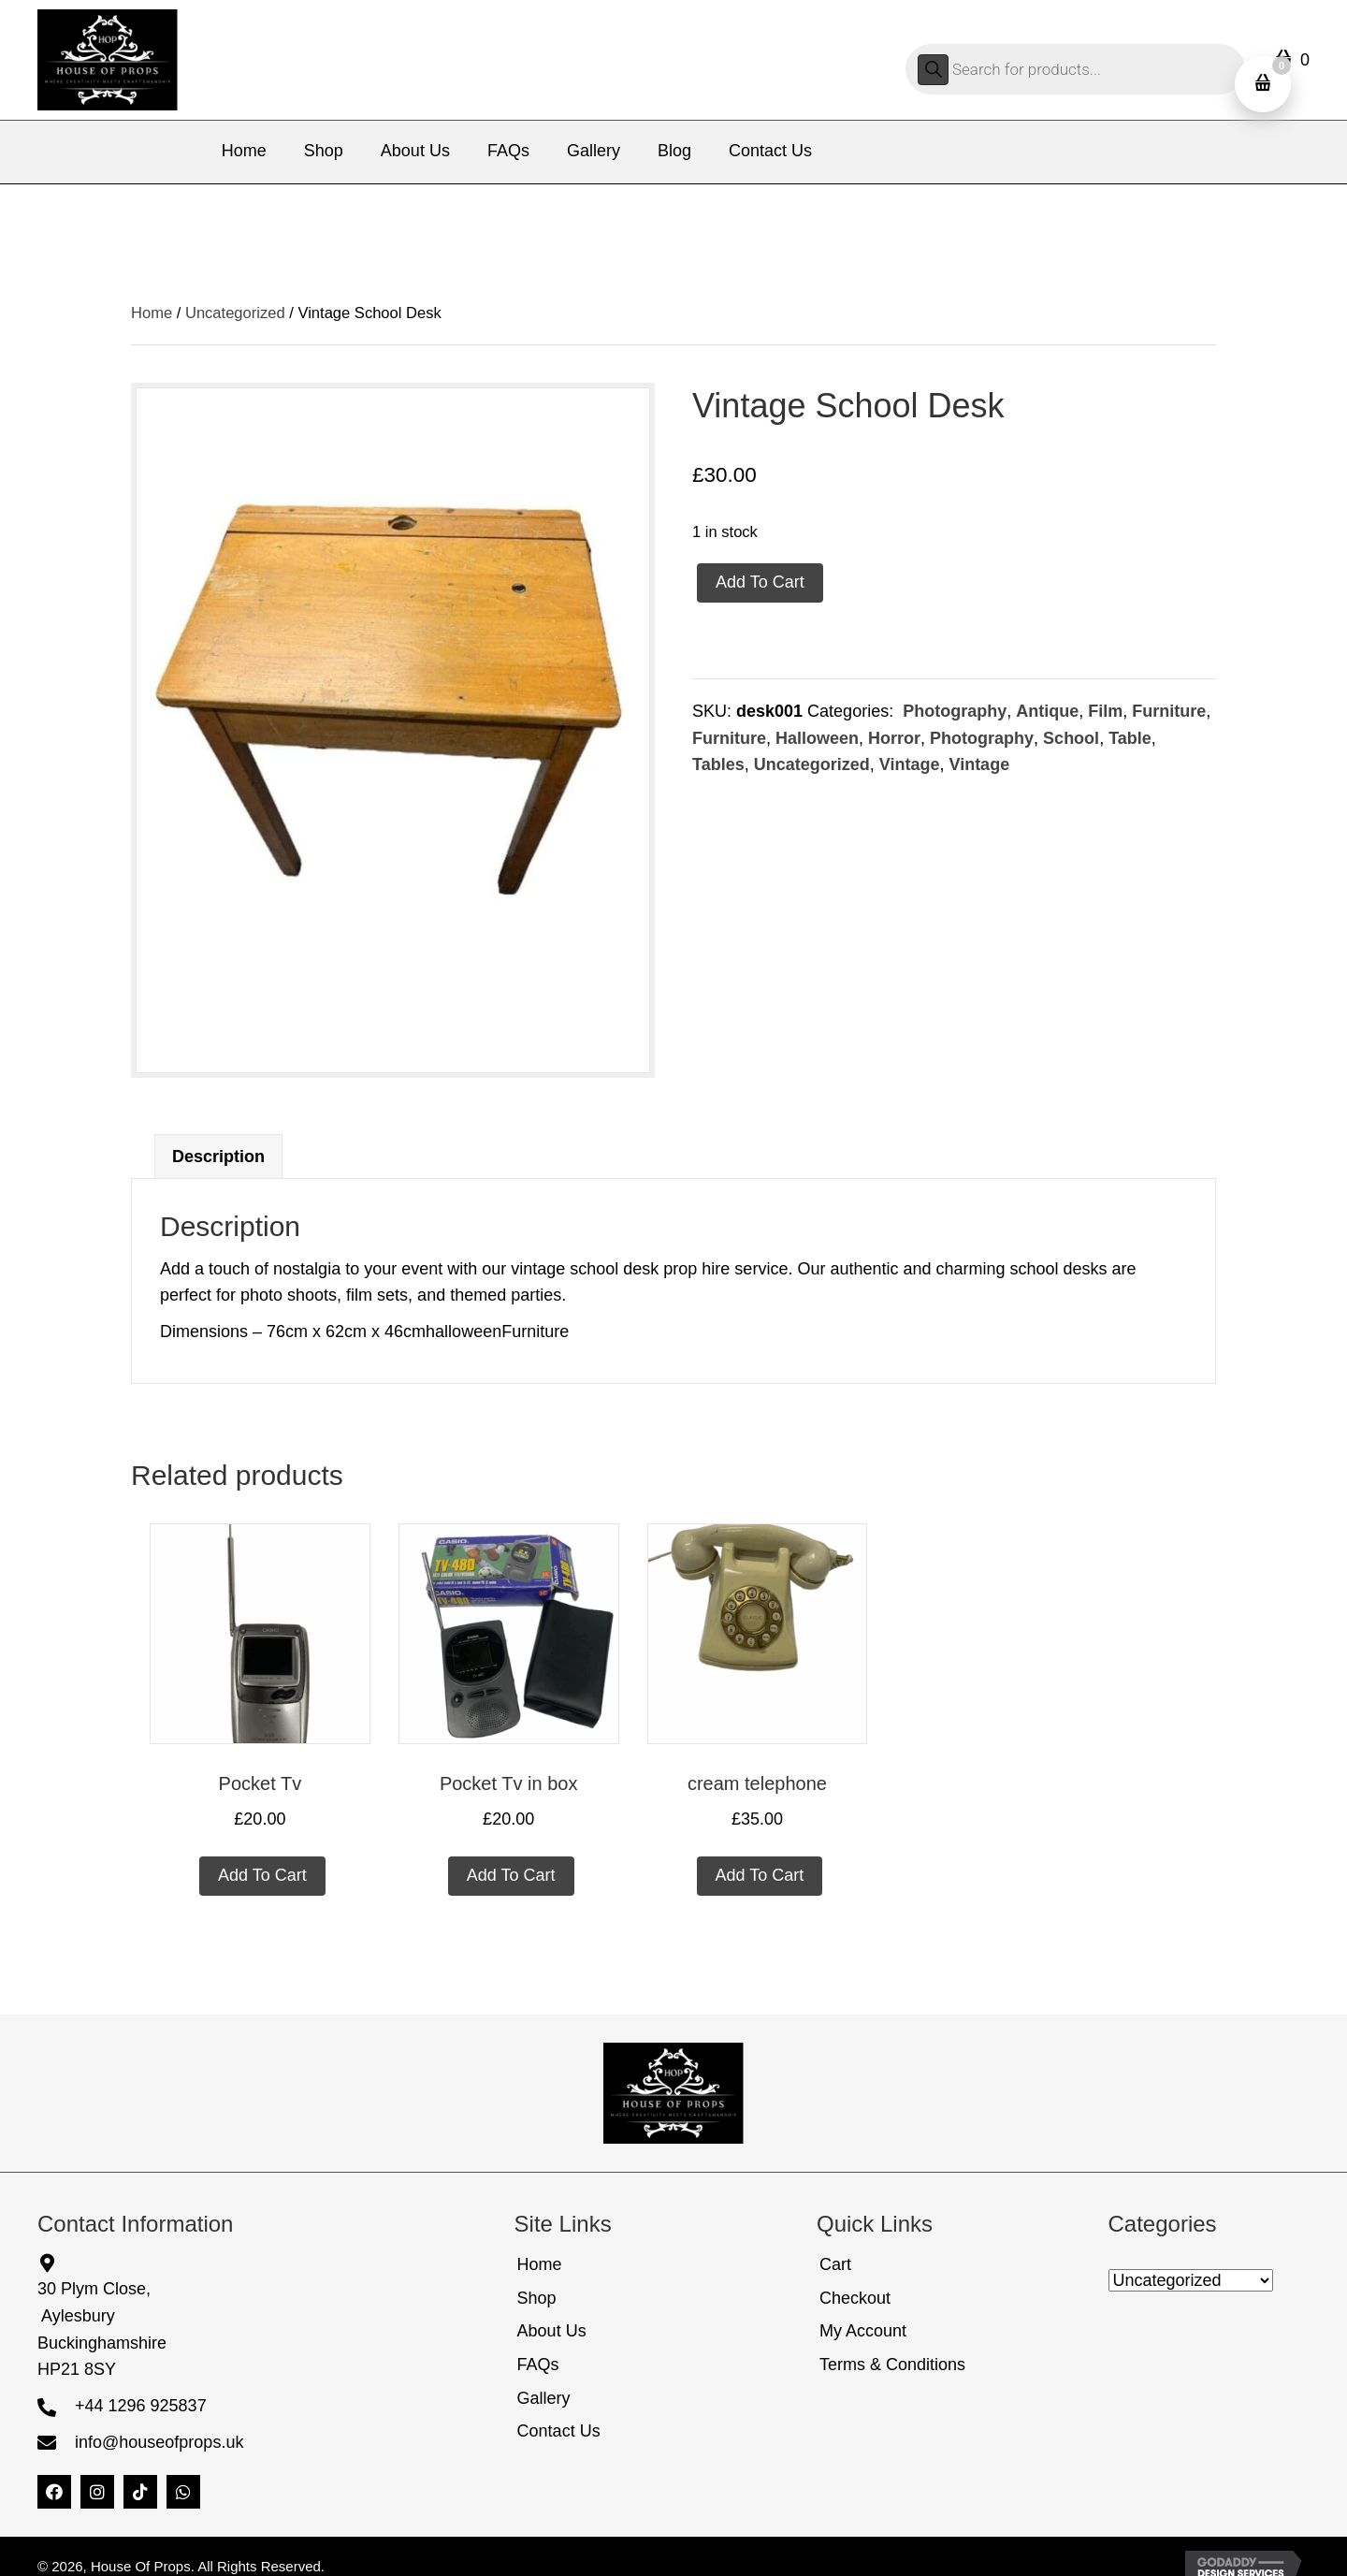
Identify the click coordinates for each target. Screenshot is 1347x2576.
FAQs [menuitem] (538, 2364)
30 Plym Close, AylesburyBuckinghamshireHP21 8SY (102, 2329)
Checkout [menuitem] (855, 2298)
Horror (894, 738)
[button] (54, 2492)
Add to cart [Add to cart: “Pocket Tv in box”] (511, 1875)
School (1071, 738)
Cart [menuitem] (835, 2264)
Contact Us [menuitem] (559, 2431)
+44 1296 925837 (141, 2405)
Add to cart (760, 582)
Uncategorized (235, 313)
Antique (1047, 711)
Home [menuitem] (539, 2264)
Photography (952, 711)
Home (151, 313)
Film (1105, 711)
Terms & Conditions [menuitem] (892, 2364)
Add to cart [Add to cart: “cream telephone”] (760, 1875)
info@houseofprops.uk (159, 2442)
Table (1129, 738)
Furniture (1169, 711)
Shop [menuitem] (537, 2298)
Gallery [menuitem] (544, 2398)
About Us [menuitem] (552, 2330)
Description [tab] (218, 1156)
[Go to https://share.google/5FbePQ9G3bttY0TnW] (236, 2262)
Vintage (909, 764)
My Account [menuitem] (862, 2330)
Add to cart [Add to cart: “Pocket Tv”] (262, 1875)
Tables (718, 764)
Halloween (817, 738)
